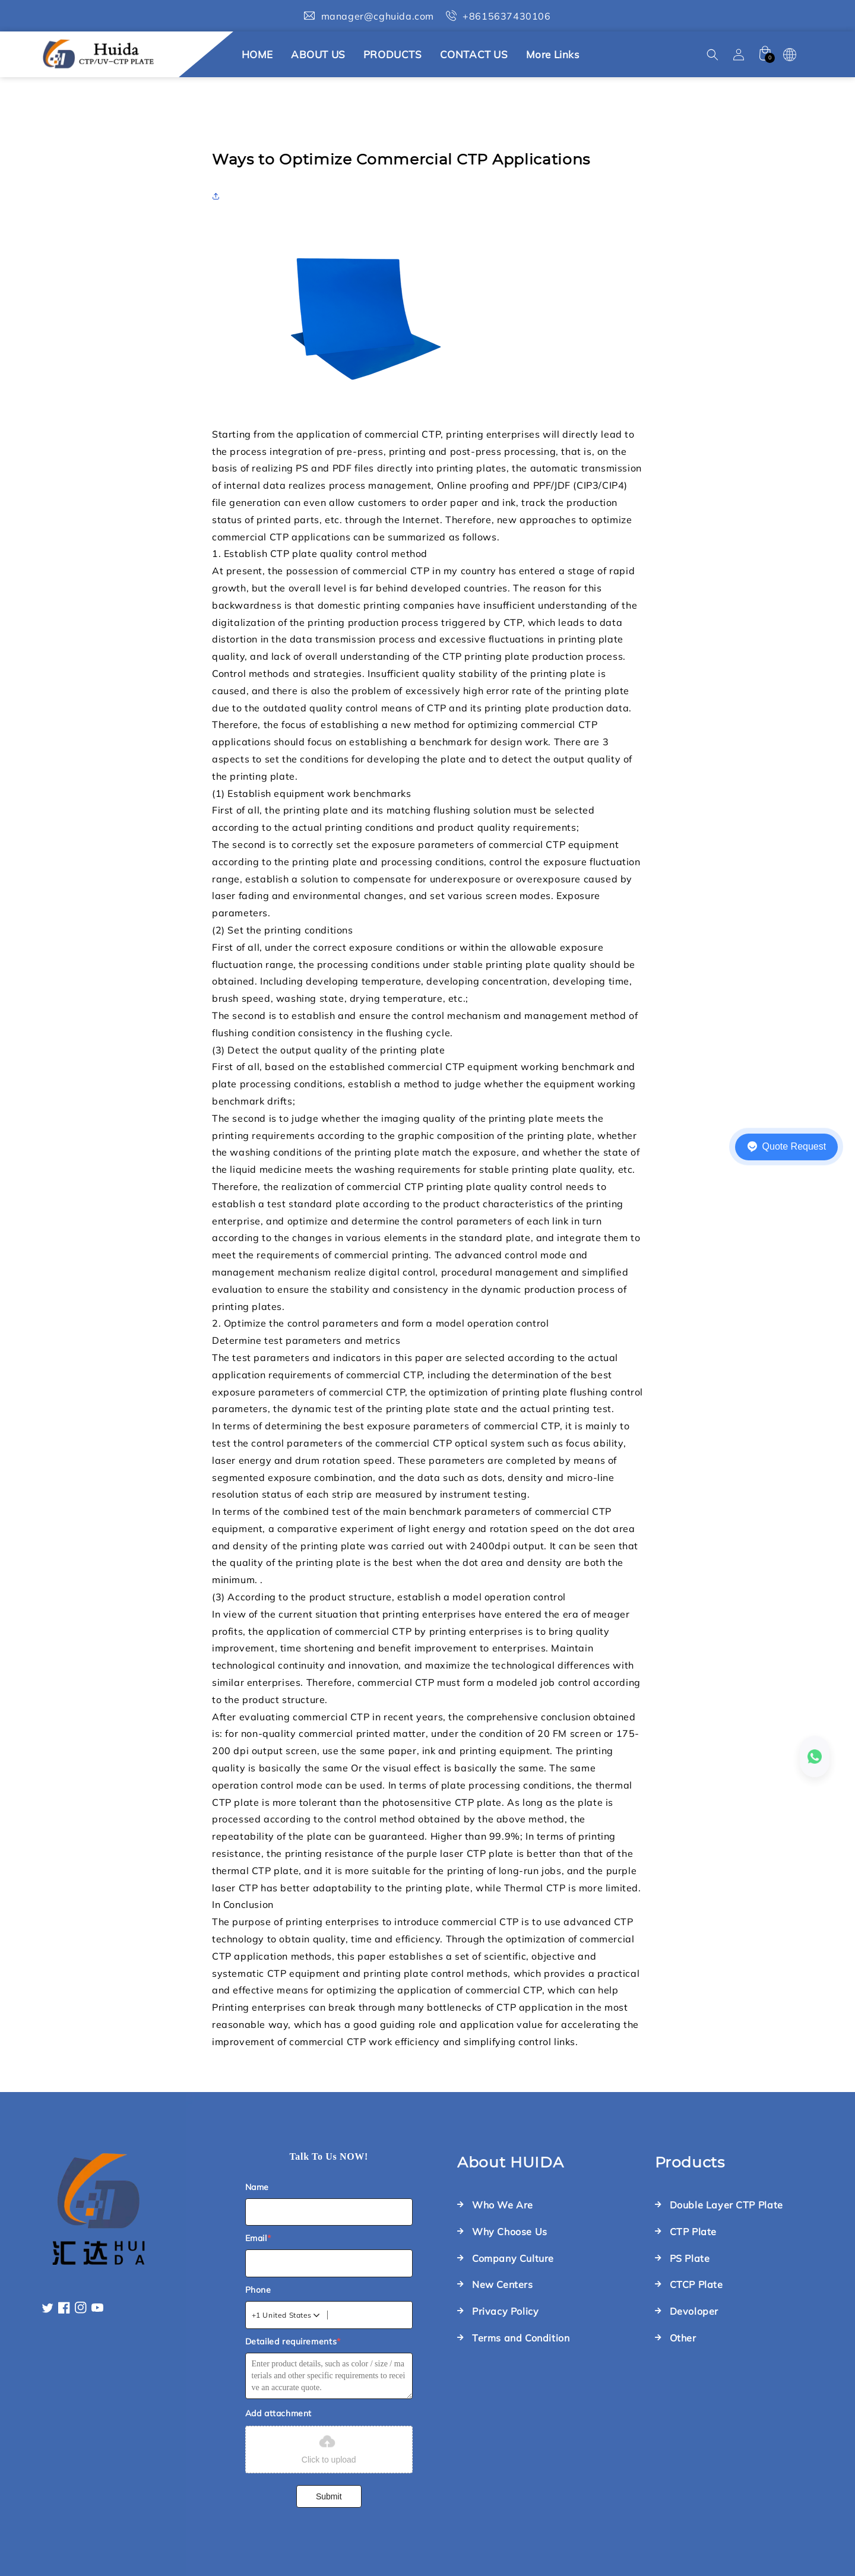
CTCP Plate (696, 2284)
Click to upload (329, 2448)
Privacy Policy (505, 2311)
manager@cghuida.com (377, 16)
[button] (712, 55)
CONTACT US (474, 54)
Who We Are (502, 2205)
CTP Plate (693, 2232)
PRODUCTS (392, 54)
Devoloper (694, 2311)
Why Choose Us (509, 2232)
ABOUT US (318, 54)
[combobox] (287, 2315)
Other (683, 2338)
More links (553, 54)
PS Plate (690, 2258)
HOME (257, 54)
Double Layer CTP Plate (726, 2205)
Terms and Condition (520, 2338)
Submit (329, 2496)
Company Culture (513, 2258)
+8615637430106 (506, 16)
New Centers (502, 2284)
